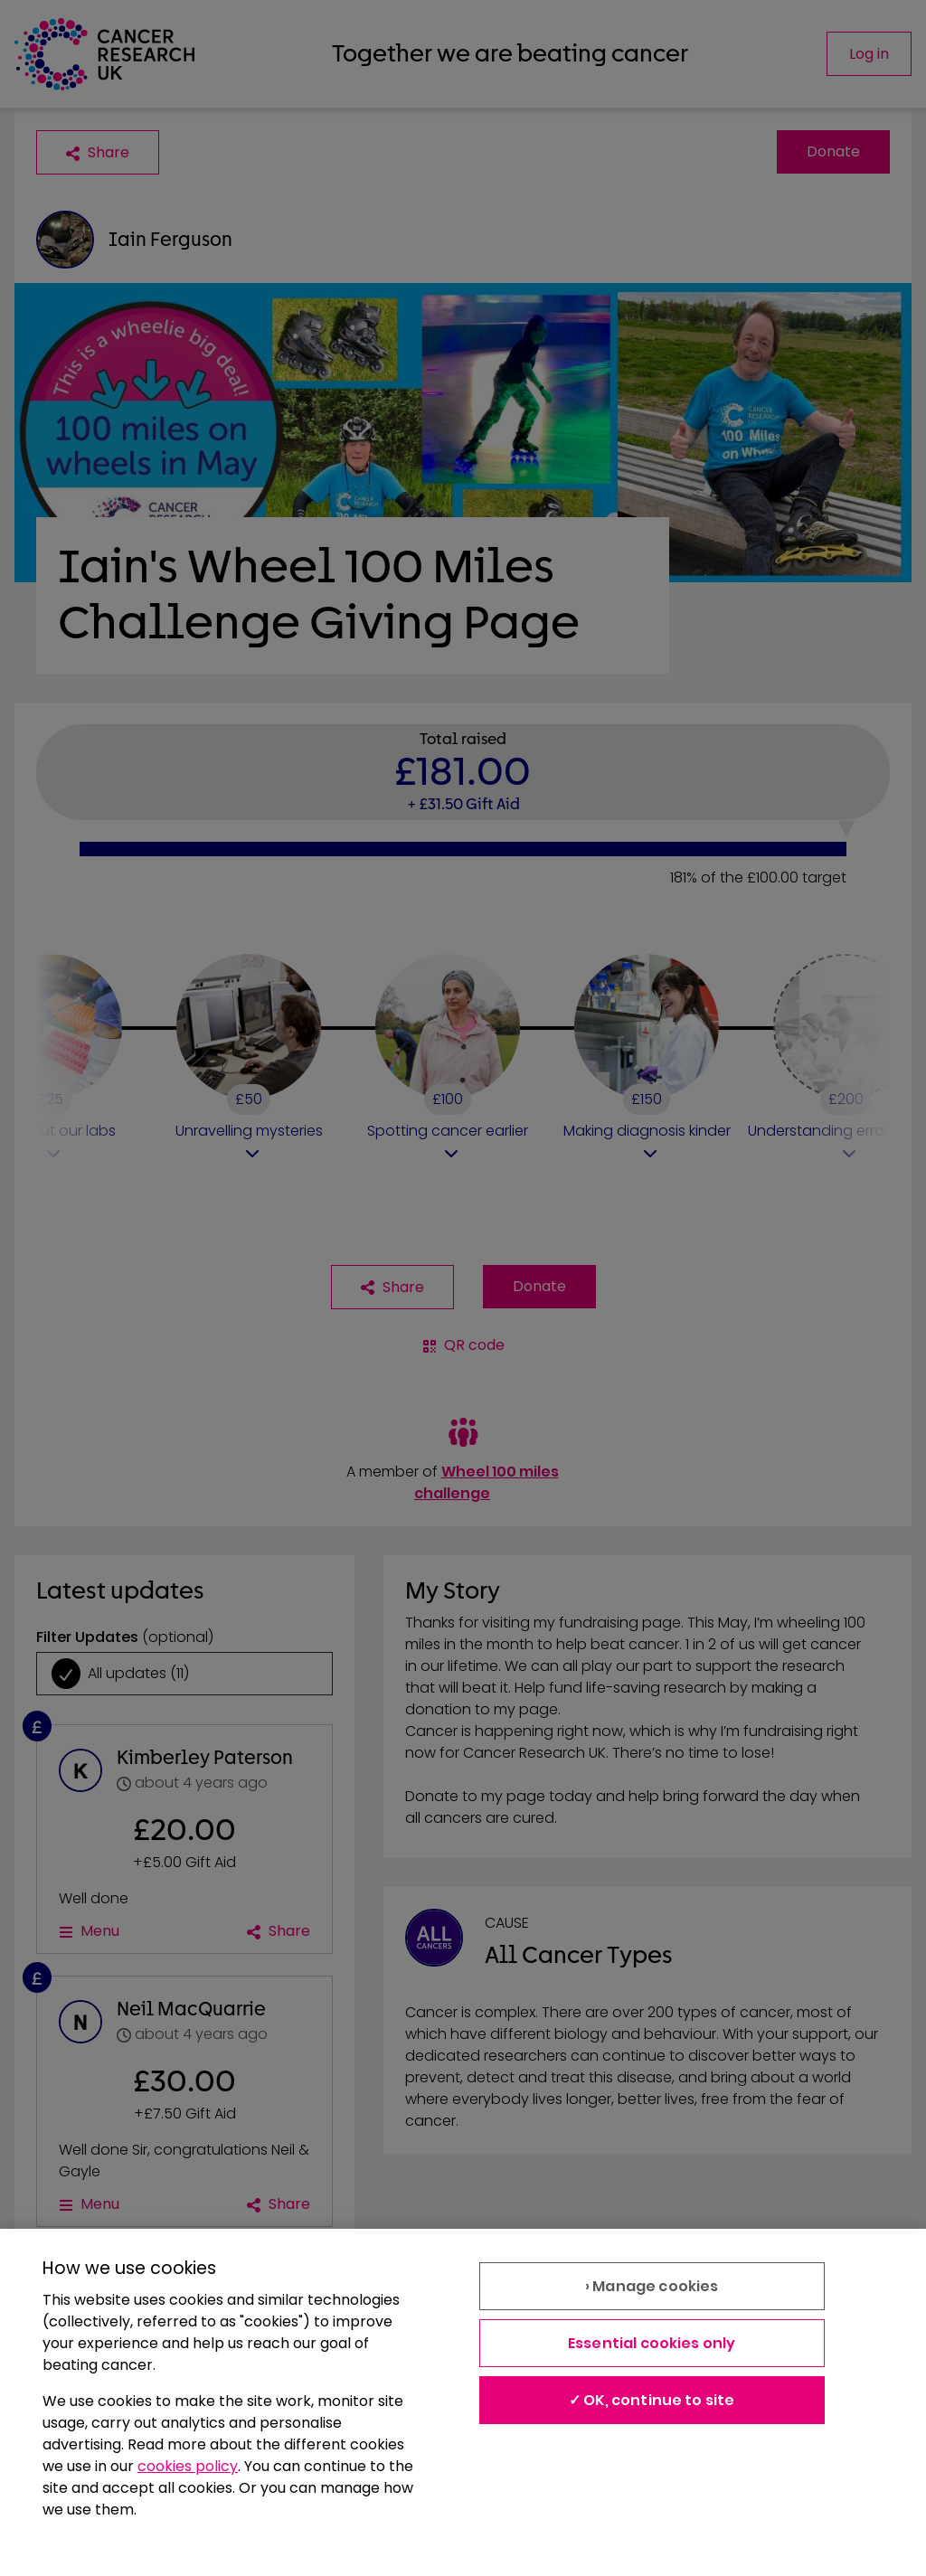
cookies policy (187, 2466)
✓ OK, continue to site (652, 2400)
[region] (463, 2402)
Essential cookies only (652, 2343)
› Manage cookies (652, 2286)
